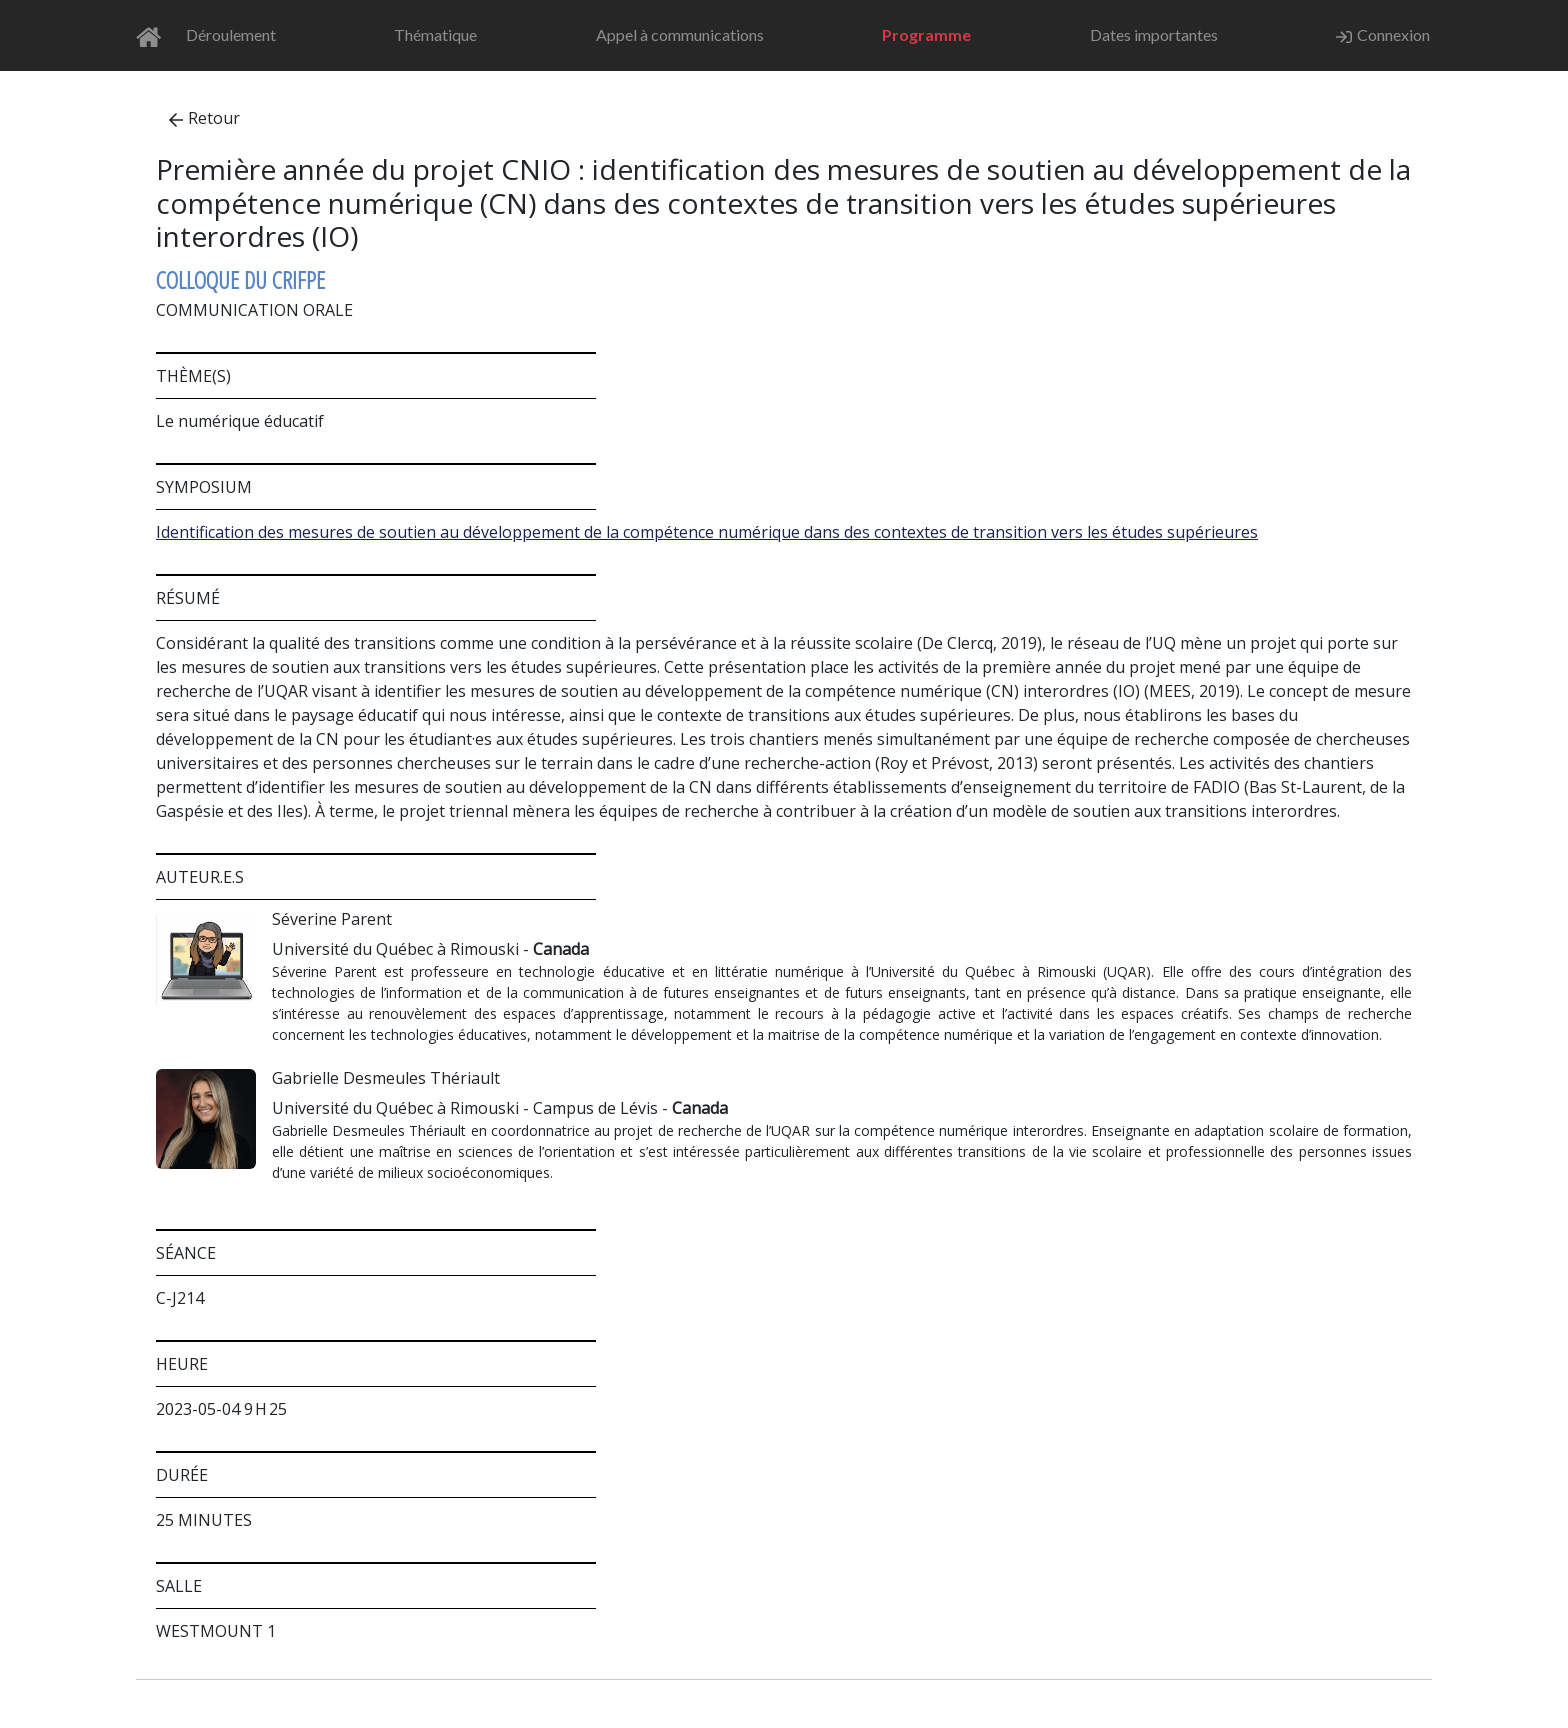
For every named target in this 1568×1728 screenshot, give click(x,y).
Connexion (1383, 35)
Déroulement (231, 34)
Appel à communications (680, 34)
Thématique (435, 34)
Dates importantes (1154, 34)
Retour (204, 118)
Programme (926, 34)
